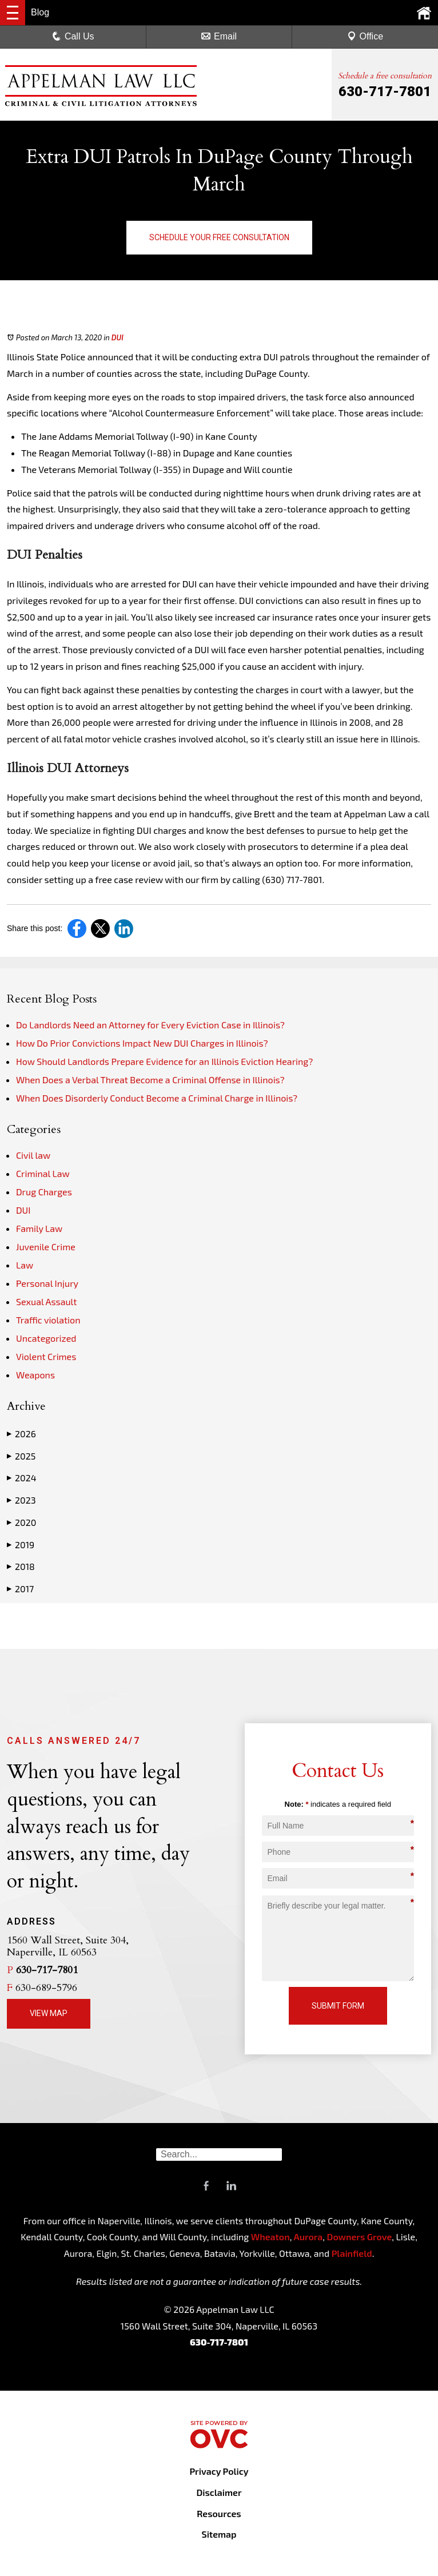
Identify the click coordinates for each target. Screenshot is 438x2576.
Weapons (35, 1374)
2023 (21, 1500)
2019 (20, 1545)
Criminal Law (43, 1173)
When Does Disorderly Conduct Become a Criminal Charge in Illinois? (156, 1097)
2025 (21, 1456)
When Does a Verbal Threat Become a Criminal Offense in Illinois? (150, 1079)
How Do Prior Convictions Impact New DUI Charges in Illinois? (142, 1042)
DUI (118, 337)
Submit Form (338, 2005)
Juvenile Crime (45, 1246)
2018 (21, 1567)
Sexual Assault (46, 1301)
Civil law (33, 1155)
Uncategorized (46, 1338)
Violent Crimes (46, 1356)
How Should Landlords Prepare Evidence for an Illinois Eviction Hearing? (164, 1061)
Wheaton (270, 2236)
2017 (20, 1589)
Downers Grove (359, 2236)
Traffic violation (48, 1319)
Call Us (73, 36)
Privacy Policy (218, 2471)
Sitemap (218, 2534)
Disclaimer (218, 2492)
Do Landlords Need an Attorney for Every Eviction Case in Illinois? (150, 1024)
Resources (219, 2513)
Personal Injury (47, 1283)
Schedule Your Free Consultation (219, 237)
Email (219, 36)
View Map (48, 2013)
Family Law (39, 1228)
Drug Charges (44, 1191)
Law (24, 1264)
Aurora (307, 2236)
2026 (21, 1434)
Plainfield (352, 2253)
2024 (21, 1478)
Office (365, 36)
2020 (21, 1522)
